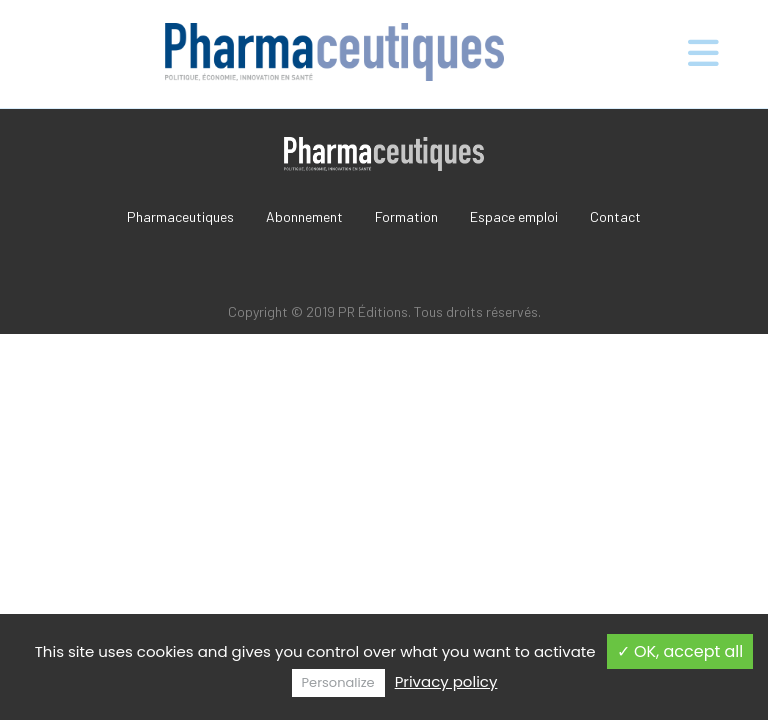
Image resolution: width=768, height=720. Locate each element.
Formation (406, 216)
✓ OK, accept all (680, 651)
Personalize (338, 682)
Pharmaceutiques (180, 216)
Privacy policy (446, 681)
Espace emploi (514, 216)
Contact (615, 216)
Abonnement (304, 216)
